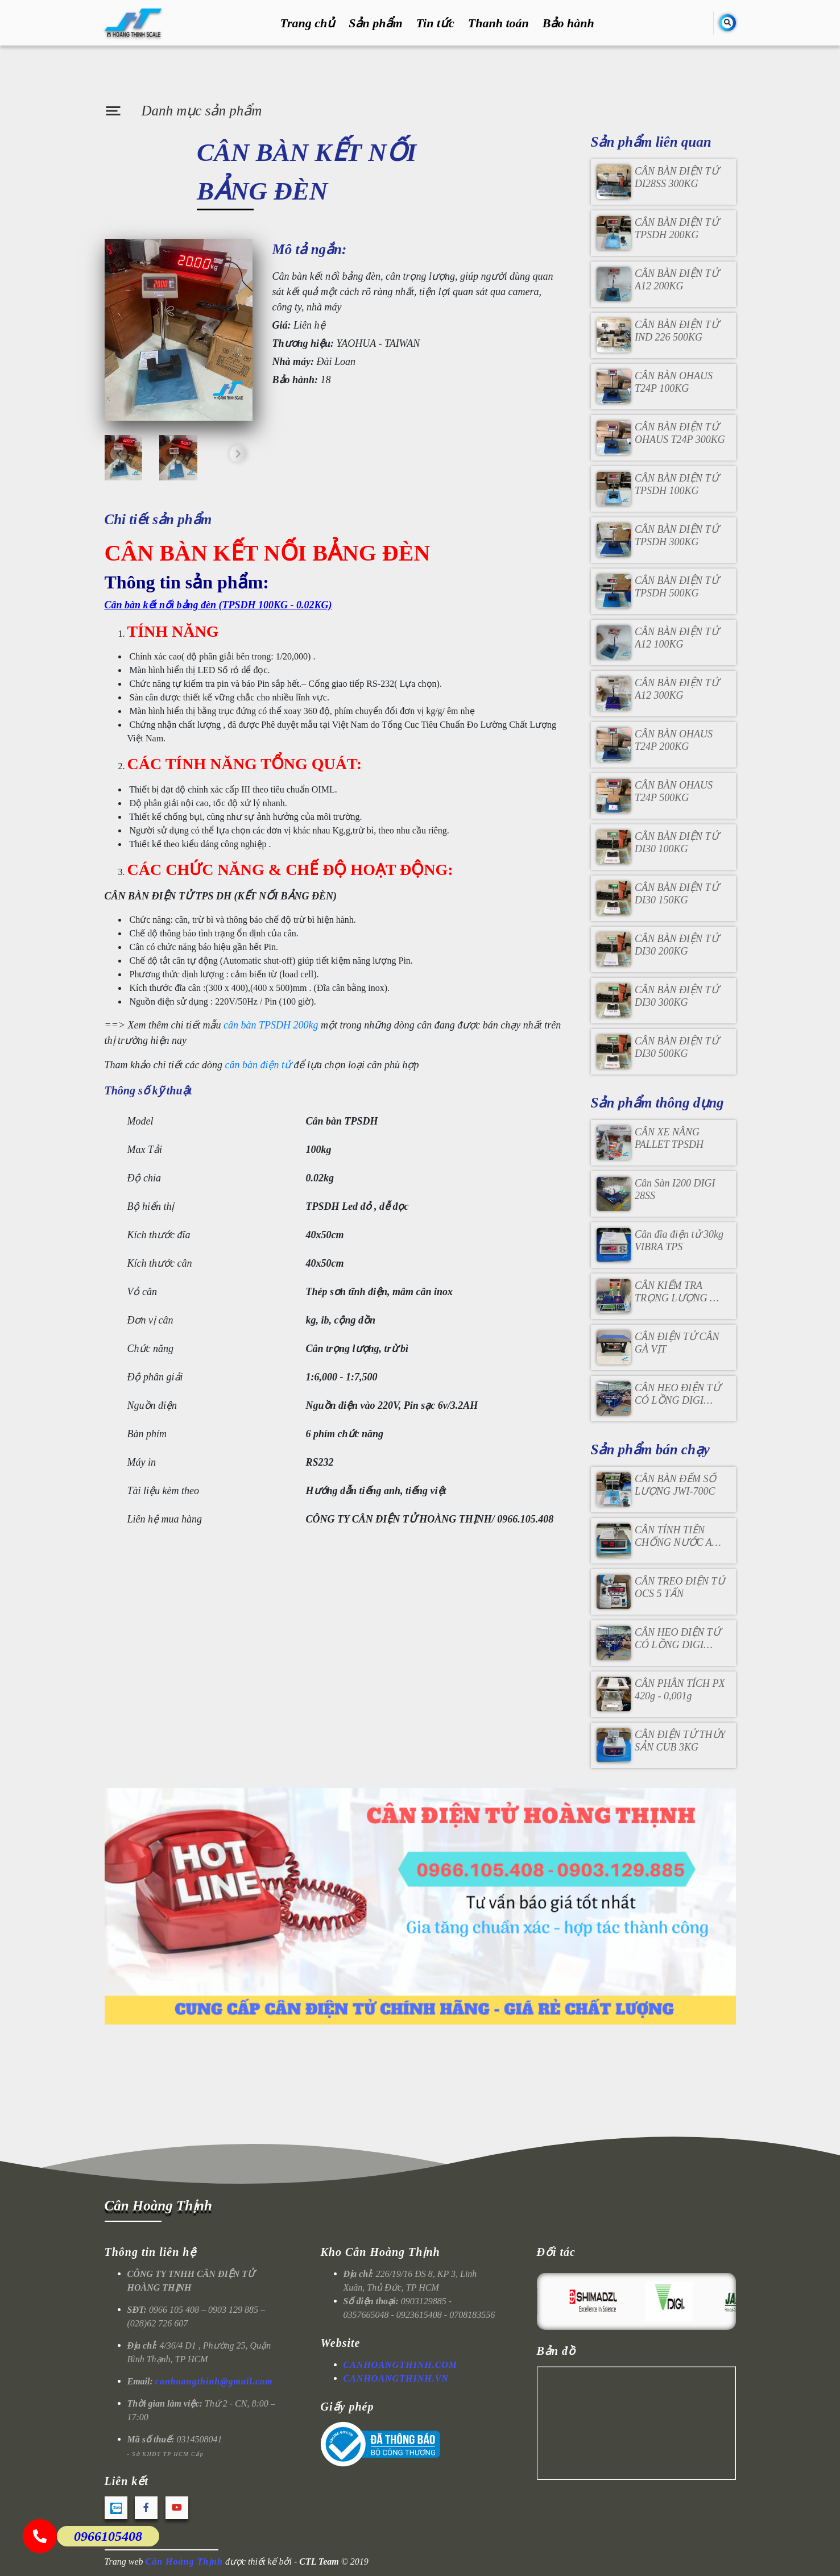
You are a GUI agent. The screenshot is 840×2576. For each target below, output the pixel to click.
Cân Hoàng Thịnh (158, 2205)
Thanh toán (498, 23)
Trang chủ (307, 23)
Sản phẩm (375, 23)
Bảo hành (568, 23)
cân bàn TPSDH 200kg (271, 1025)
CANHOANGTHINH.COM (401, 2365)
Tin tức (435, 23)
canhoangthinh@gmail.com (214, 2381)
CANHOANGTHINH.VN (396, 2378)
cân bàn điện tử (258, 1065)
